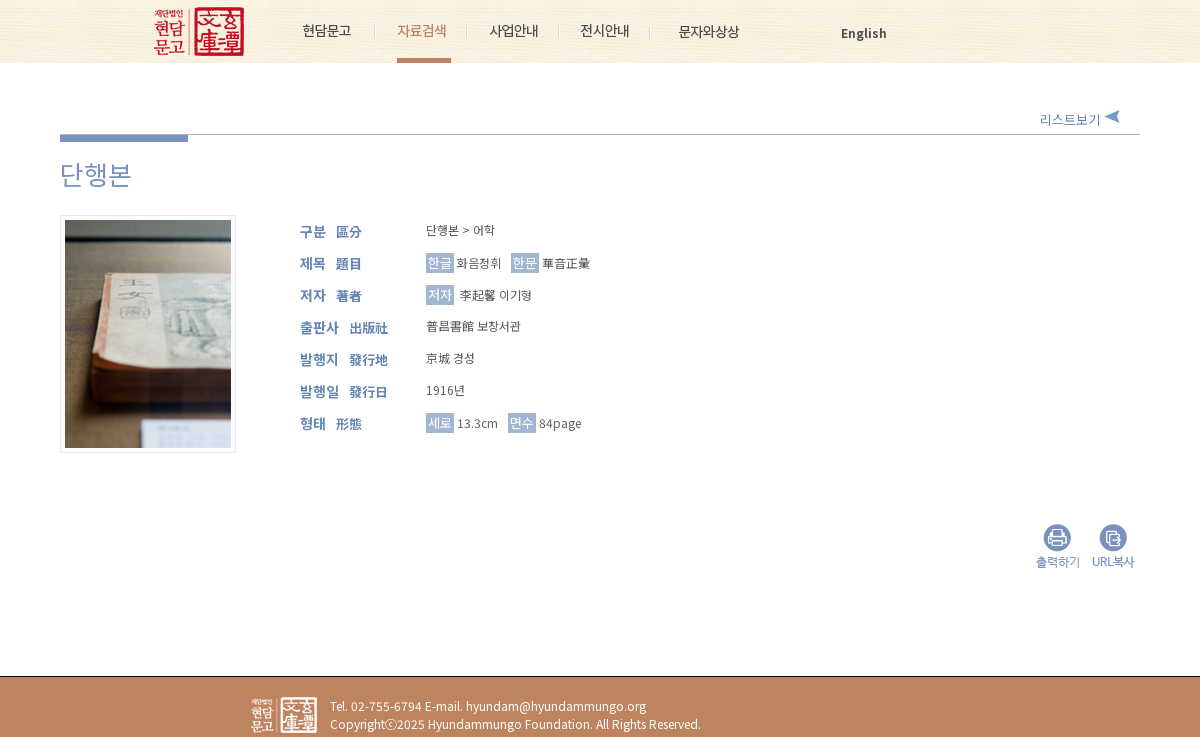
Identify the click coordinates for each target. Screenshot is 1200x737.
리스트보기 (1070, 119)
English (864, 32)
